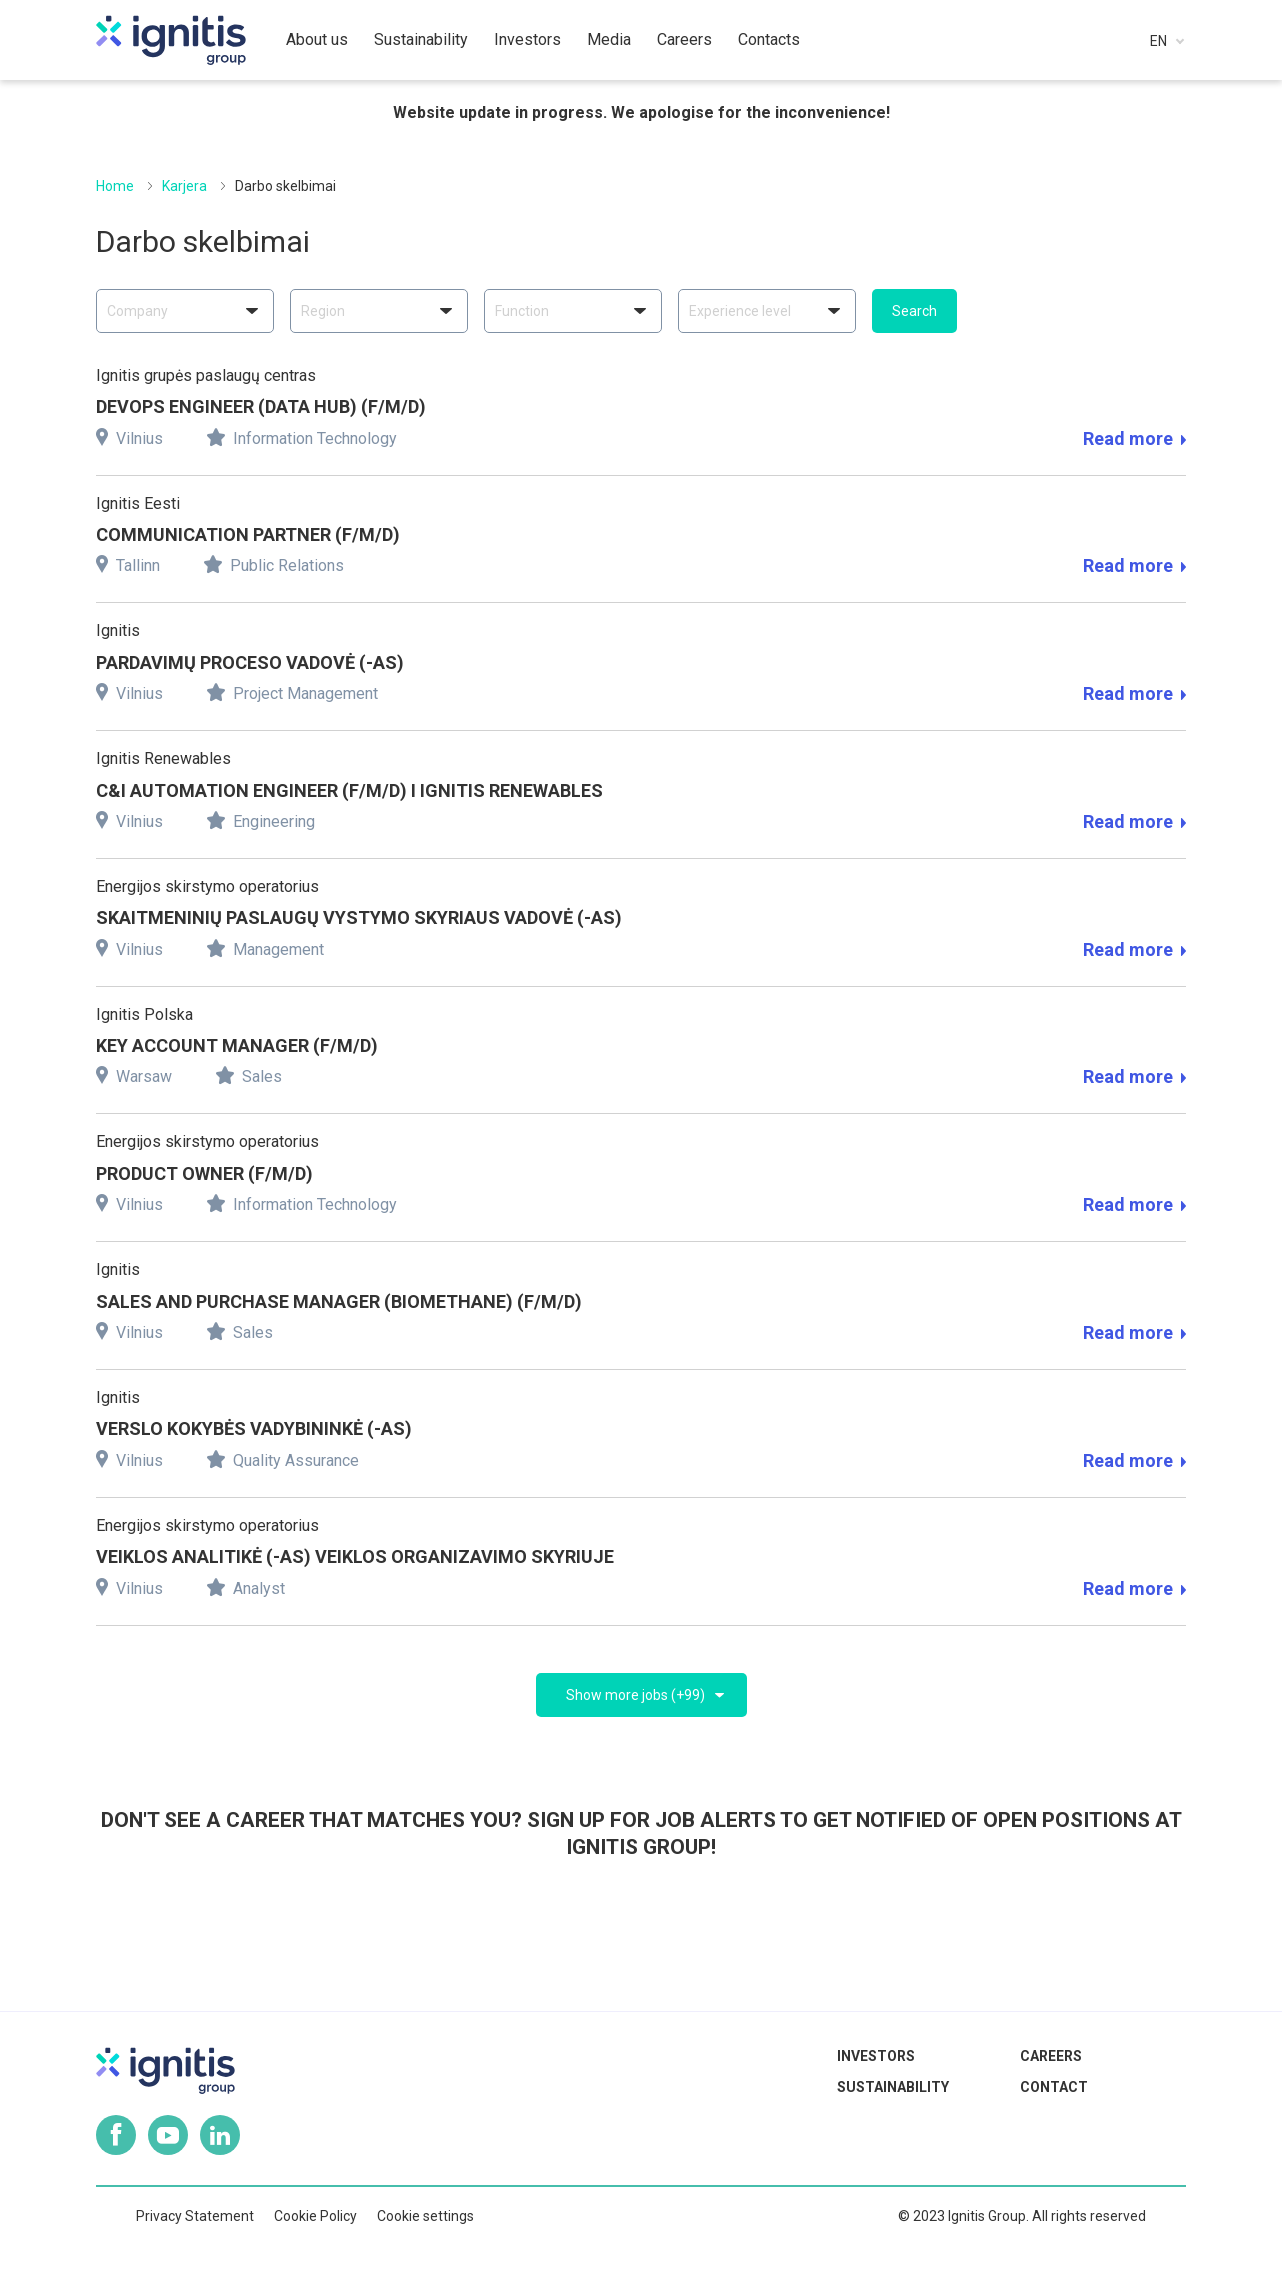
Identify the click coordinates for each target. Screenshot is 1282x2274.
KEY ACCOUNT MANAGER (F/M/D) (237, 1045)
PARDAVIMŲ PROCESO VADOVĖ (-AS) (250, 662)
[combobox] (185, 311)
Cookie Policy (315, 2216)
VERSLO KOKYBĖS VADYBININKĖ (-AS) (254, 1428)
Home (115, 186)
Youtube (168, 2135)
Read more (1134, 438)
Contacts (769, 39)
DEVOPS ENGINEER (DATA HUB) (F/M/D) (261, 406)
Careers (1051, 2056)
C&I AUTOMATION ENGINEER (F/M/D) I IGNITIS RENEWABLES (349, 790)
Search (914, 311)
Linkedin (220, 2135)
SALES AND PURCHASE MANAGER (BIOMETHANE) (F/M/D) (339, 1301)
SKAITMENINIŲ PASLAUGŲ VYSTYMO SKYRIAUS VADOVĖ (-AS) (359, 917)
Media (609, 39)
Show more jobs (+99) (635, 1695)
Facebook (116, 2135)
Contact (1054, 2087)
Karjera (184, 186)
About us (317, 39)
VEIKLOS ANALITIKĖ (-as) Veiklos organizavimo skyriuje (355, 1556)
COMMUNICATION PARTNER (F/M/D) (248, 534)
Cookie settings (425, 2216)
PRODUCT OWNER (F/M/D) (204, 1173)
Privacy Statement (195, 2216)
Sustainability (893, 2087)
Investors (876, 2056)
